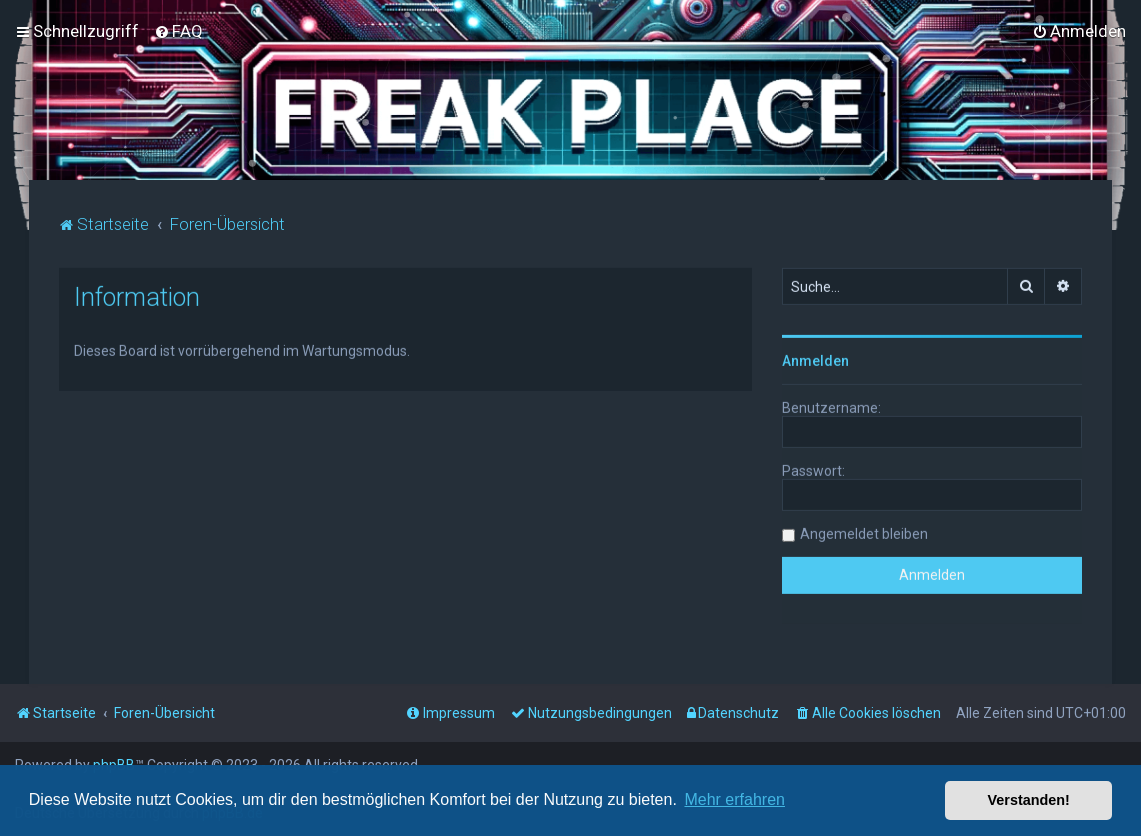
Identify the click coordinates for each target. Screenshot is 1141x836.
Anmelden (815, 359)
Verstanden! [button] (1029, 800)
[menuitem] (178, 31)
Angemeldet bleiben (864, 532)
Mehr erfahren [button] (734, 799)
